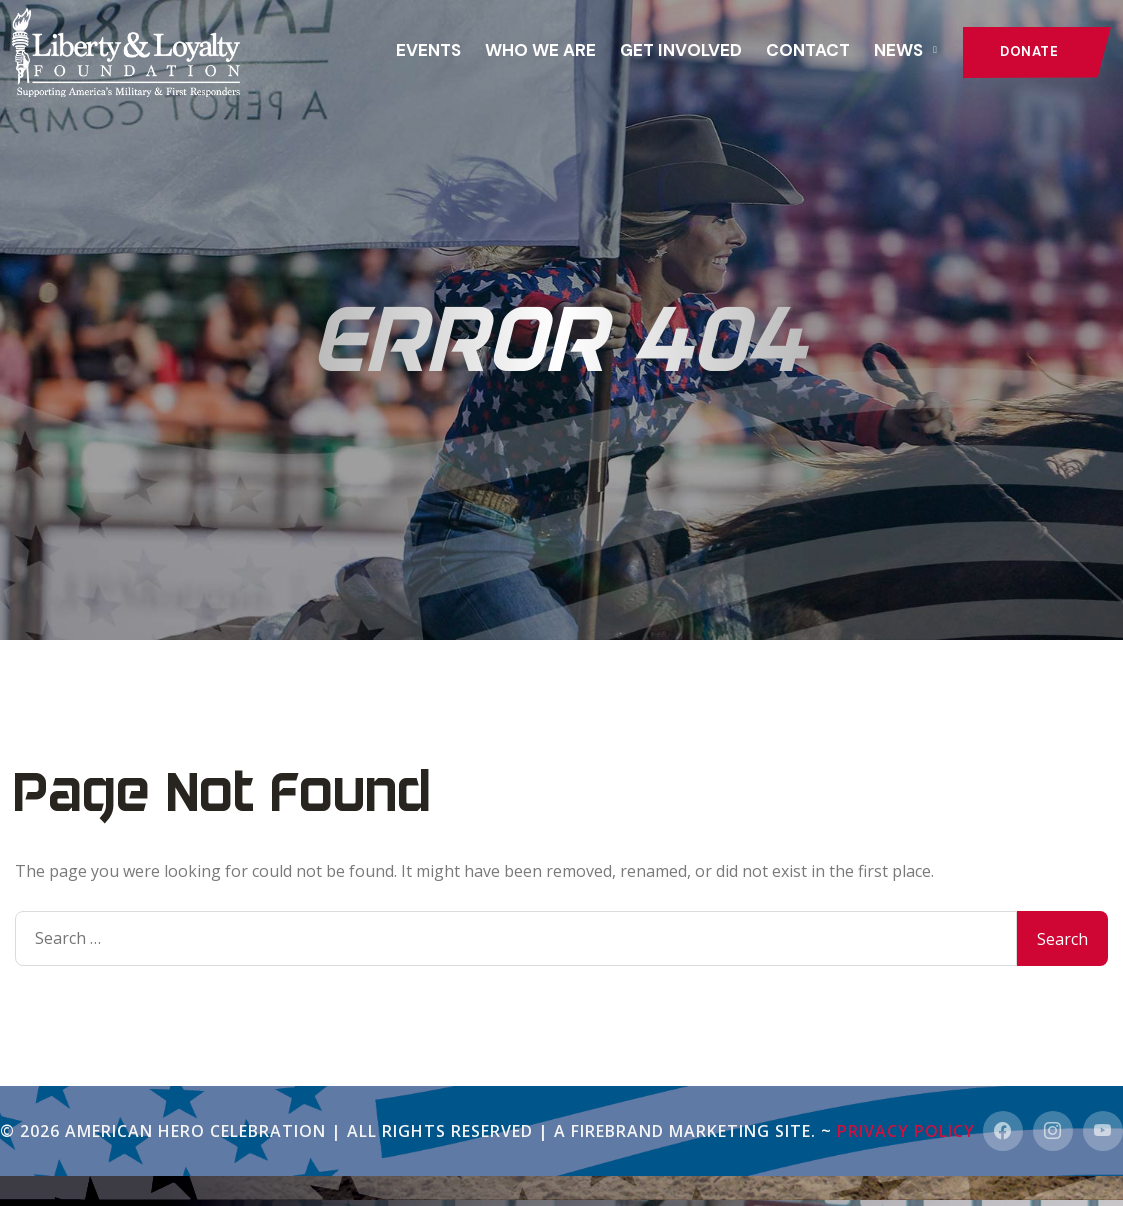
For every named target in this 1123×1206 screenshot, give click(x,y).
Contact (808, 50)
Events (428, 50)
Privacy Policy (906, 1131)
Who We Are (540, 50)
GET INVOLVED (681, 50)
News (898, 50)
